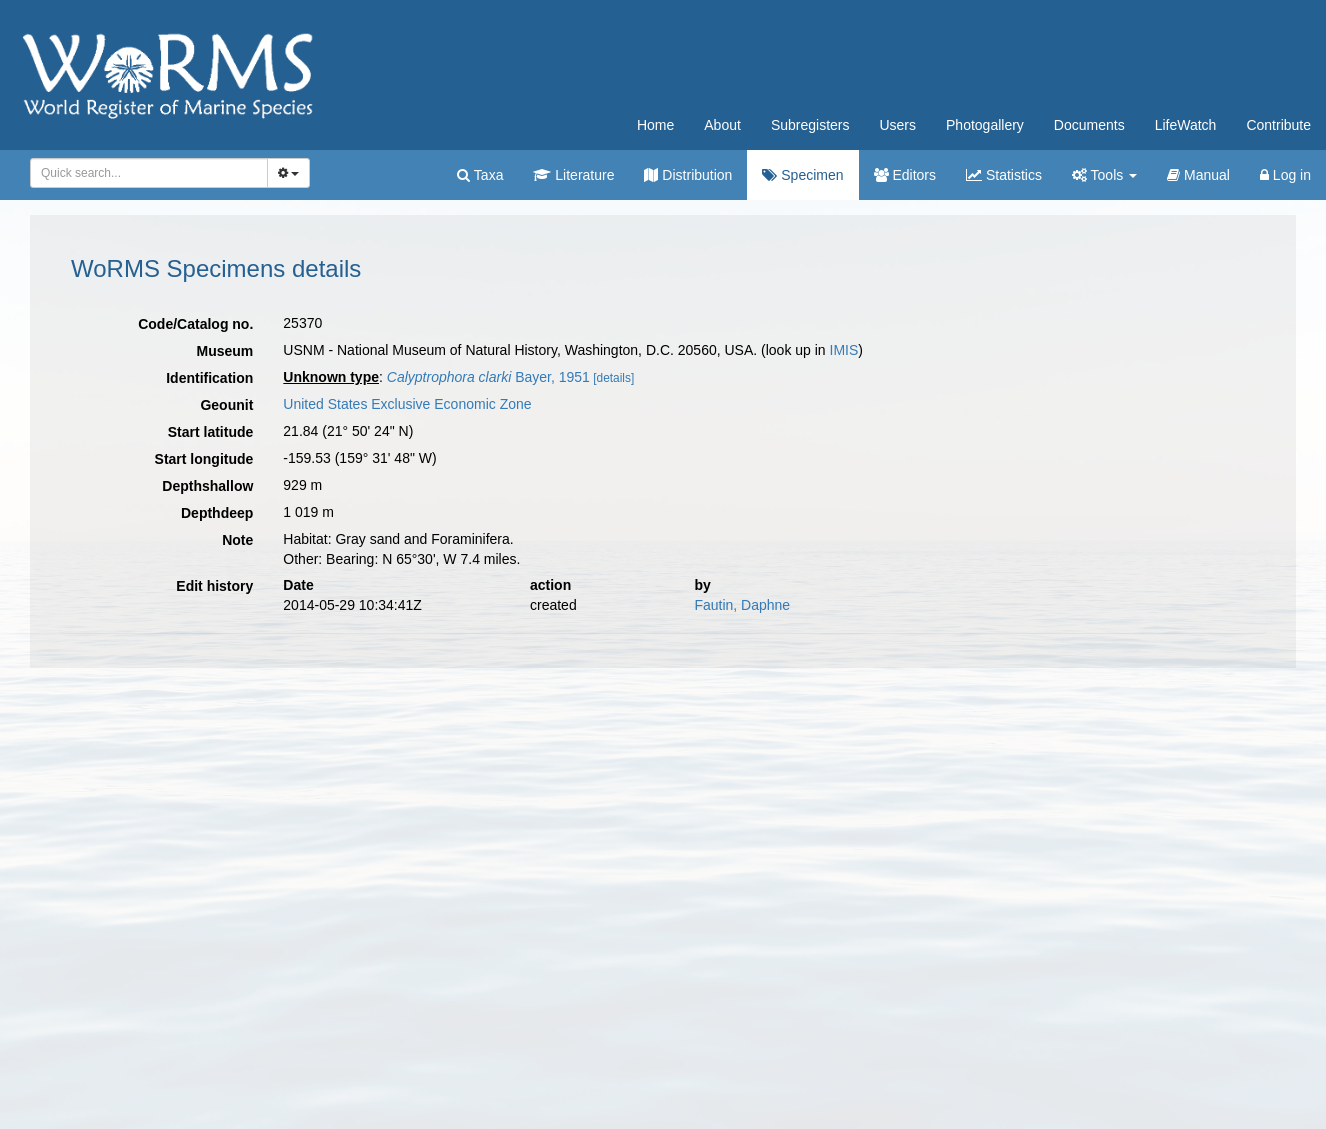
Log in (1285, 175)
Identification (209, 378)
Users (897, 125)
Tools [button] (1104, 175)
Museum (225, 351)
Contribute (1278, 125)
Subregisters (810, 125)
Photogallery (985, 125)
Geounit (226, 405)
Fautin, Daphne (742, 605)
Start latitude (211, 432)
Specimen (802, 175)
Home (655, 125)
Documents (1089, 125)
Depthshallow (207, 486)
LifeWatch (1186, 125)
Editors (905, 175)
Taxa (480, 175)
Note (237, 540)
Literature (573, 175)
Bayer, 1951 (488, 377)
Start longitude (204, 459)
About (722, 125)
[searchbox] (145, 173)
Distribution (688, 175)
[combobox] (149, 173)
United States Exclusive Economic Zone (407, 404)
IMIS (844, 350)
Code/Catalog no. (195, 324)
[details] (613, 378)
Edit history (214, 586)
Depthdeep (217, 513)
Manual (1198, 175)
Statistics (1004, 175)
